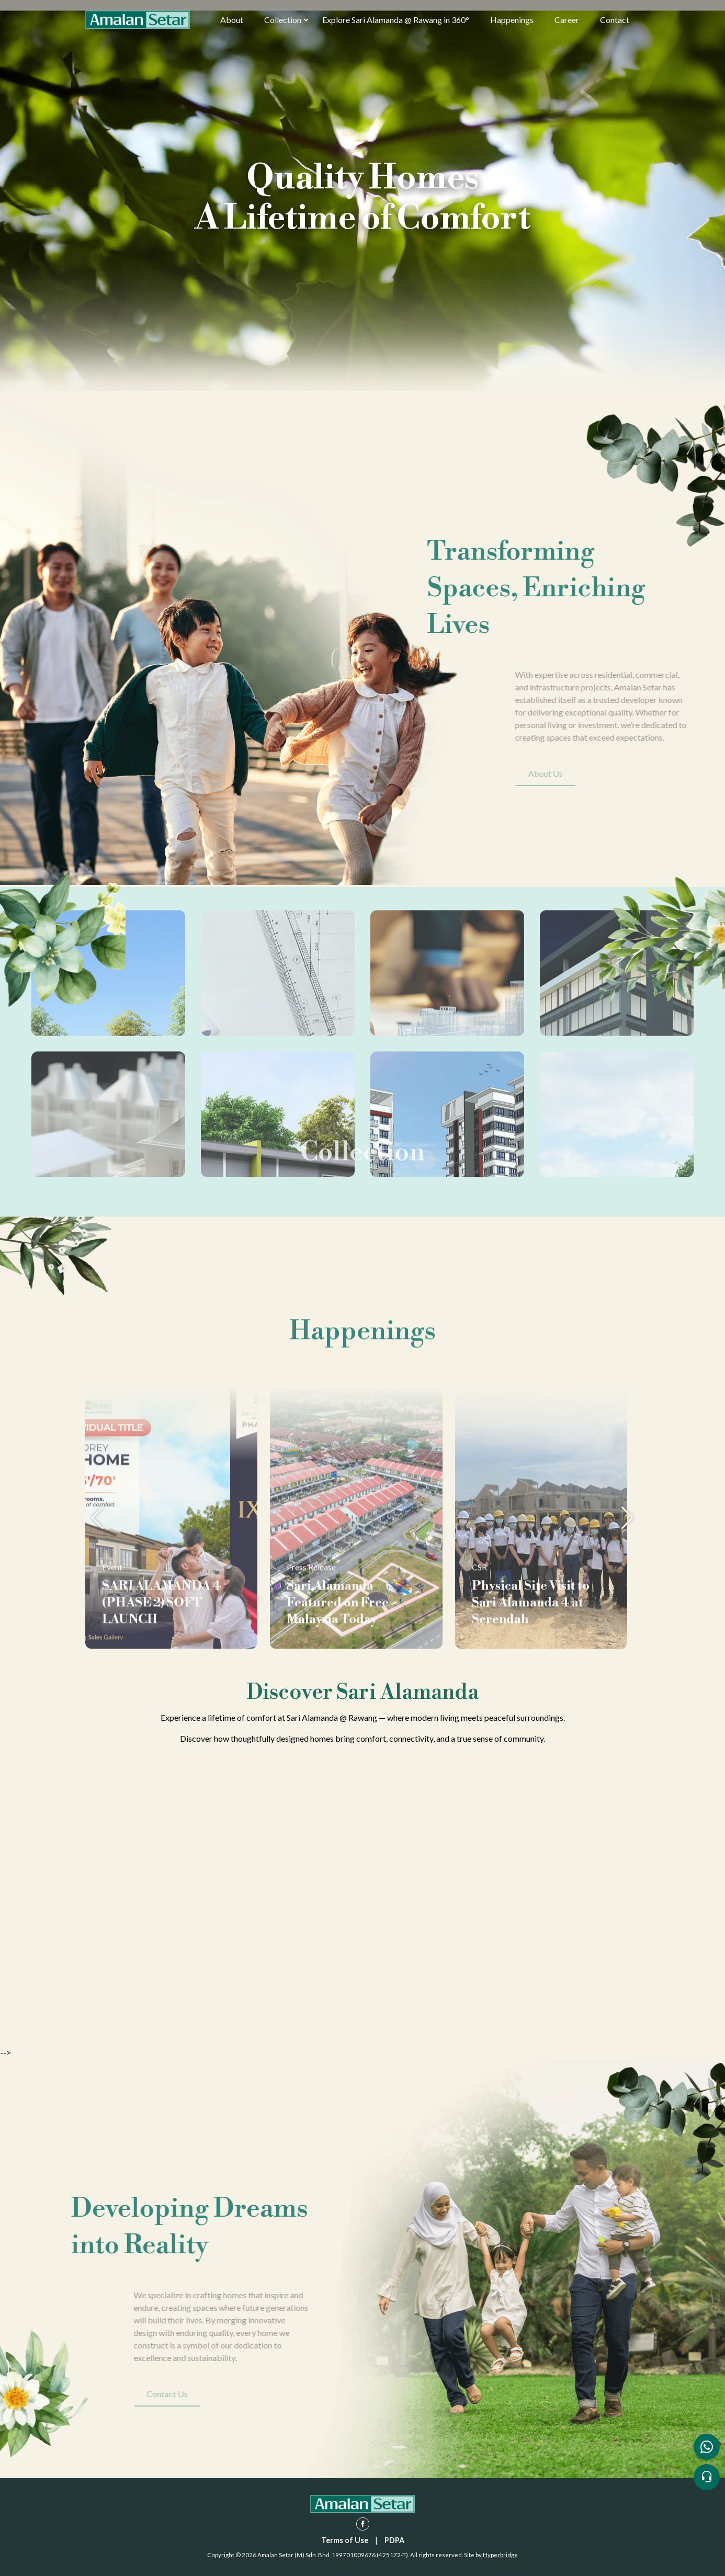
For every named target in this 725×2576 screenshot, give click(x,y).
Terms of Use (344, 2540)
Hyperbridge (500, 2554)
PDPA (394, 2540)
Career (566, 20)
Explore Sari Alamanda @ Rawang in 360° (395, 20)
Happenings (512, 20)
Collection (282, 20)
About (231, 20)
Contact (614, 20)
